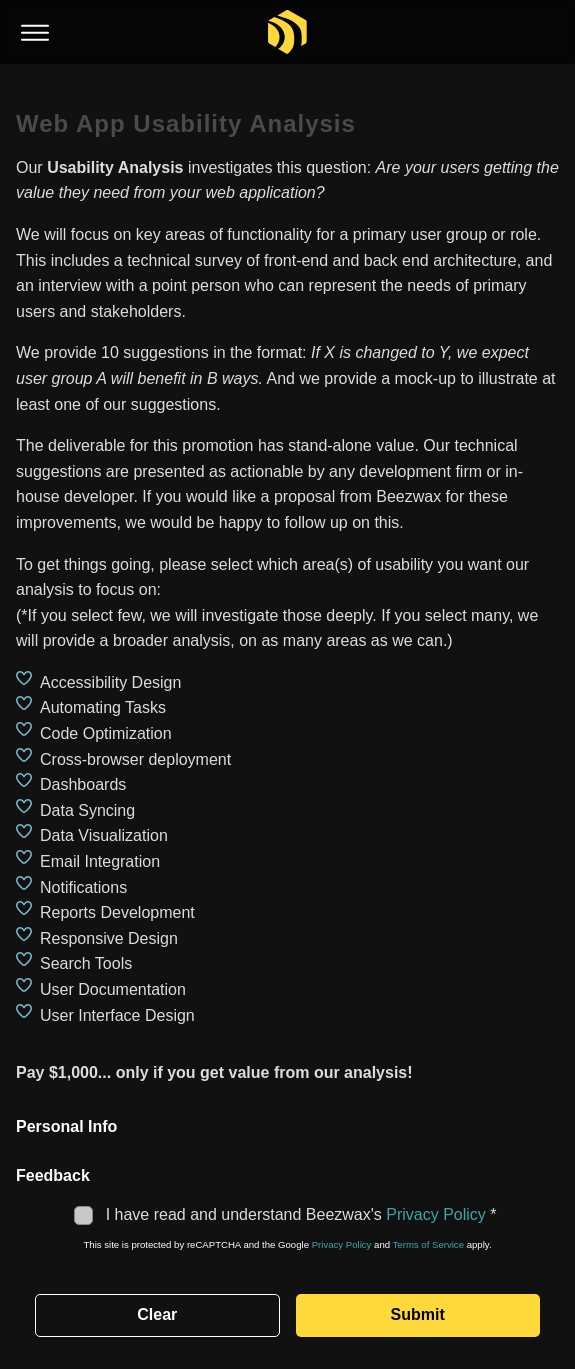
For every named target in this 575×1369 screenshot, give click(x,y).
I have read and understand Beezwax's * (287, 1214)
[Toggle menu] (35, 33)
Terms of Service (428, 1244)
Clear (157, 1314)
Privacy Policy (436, 1214)
